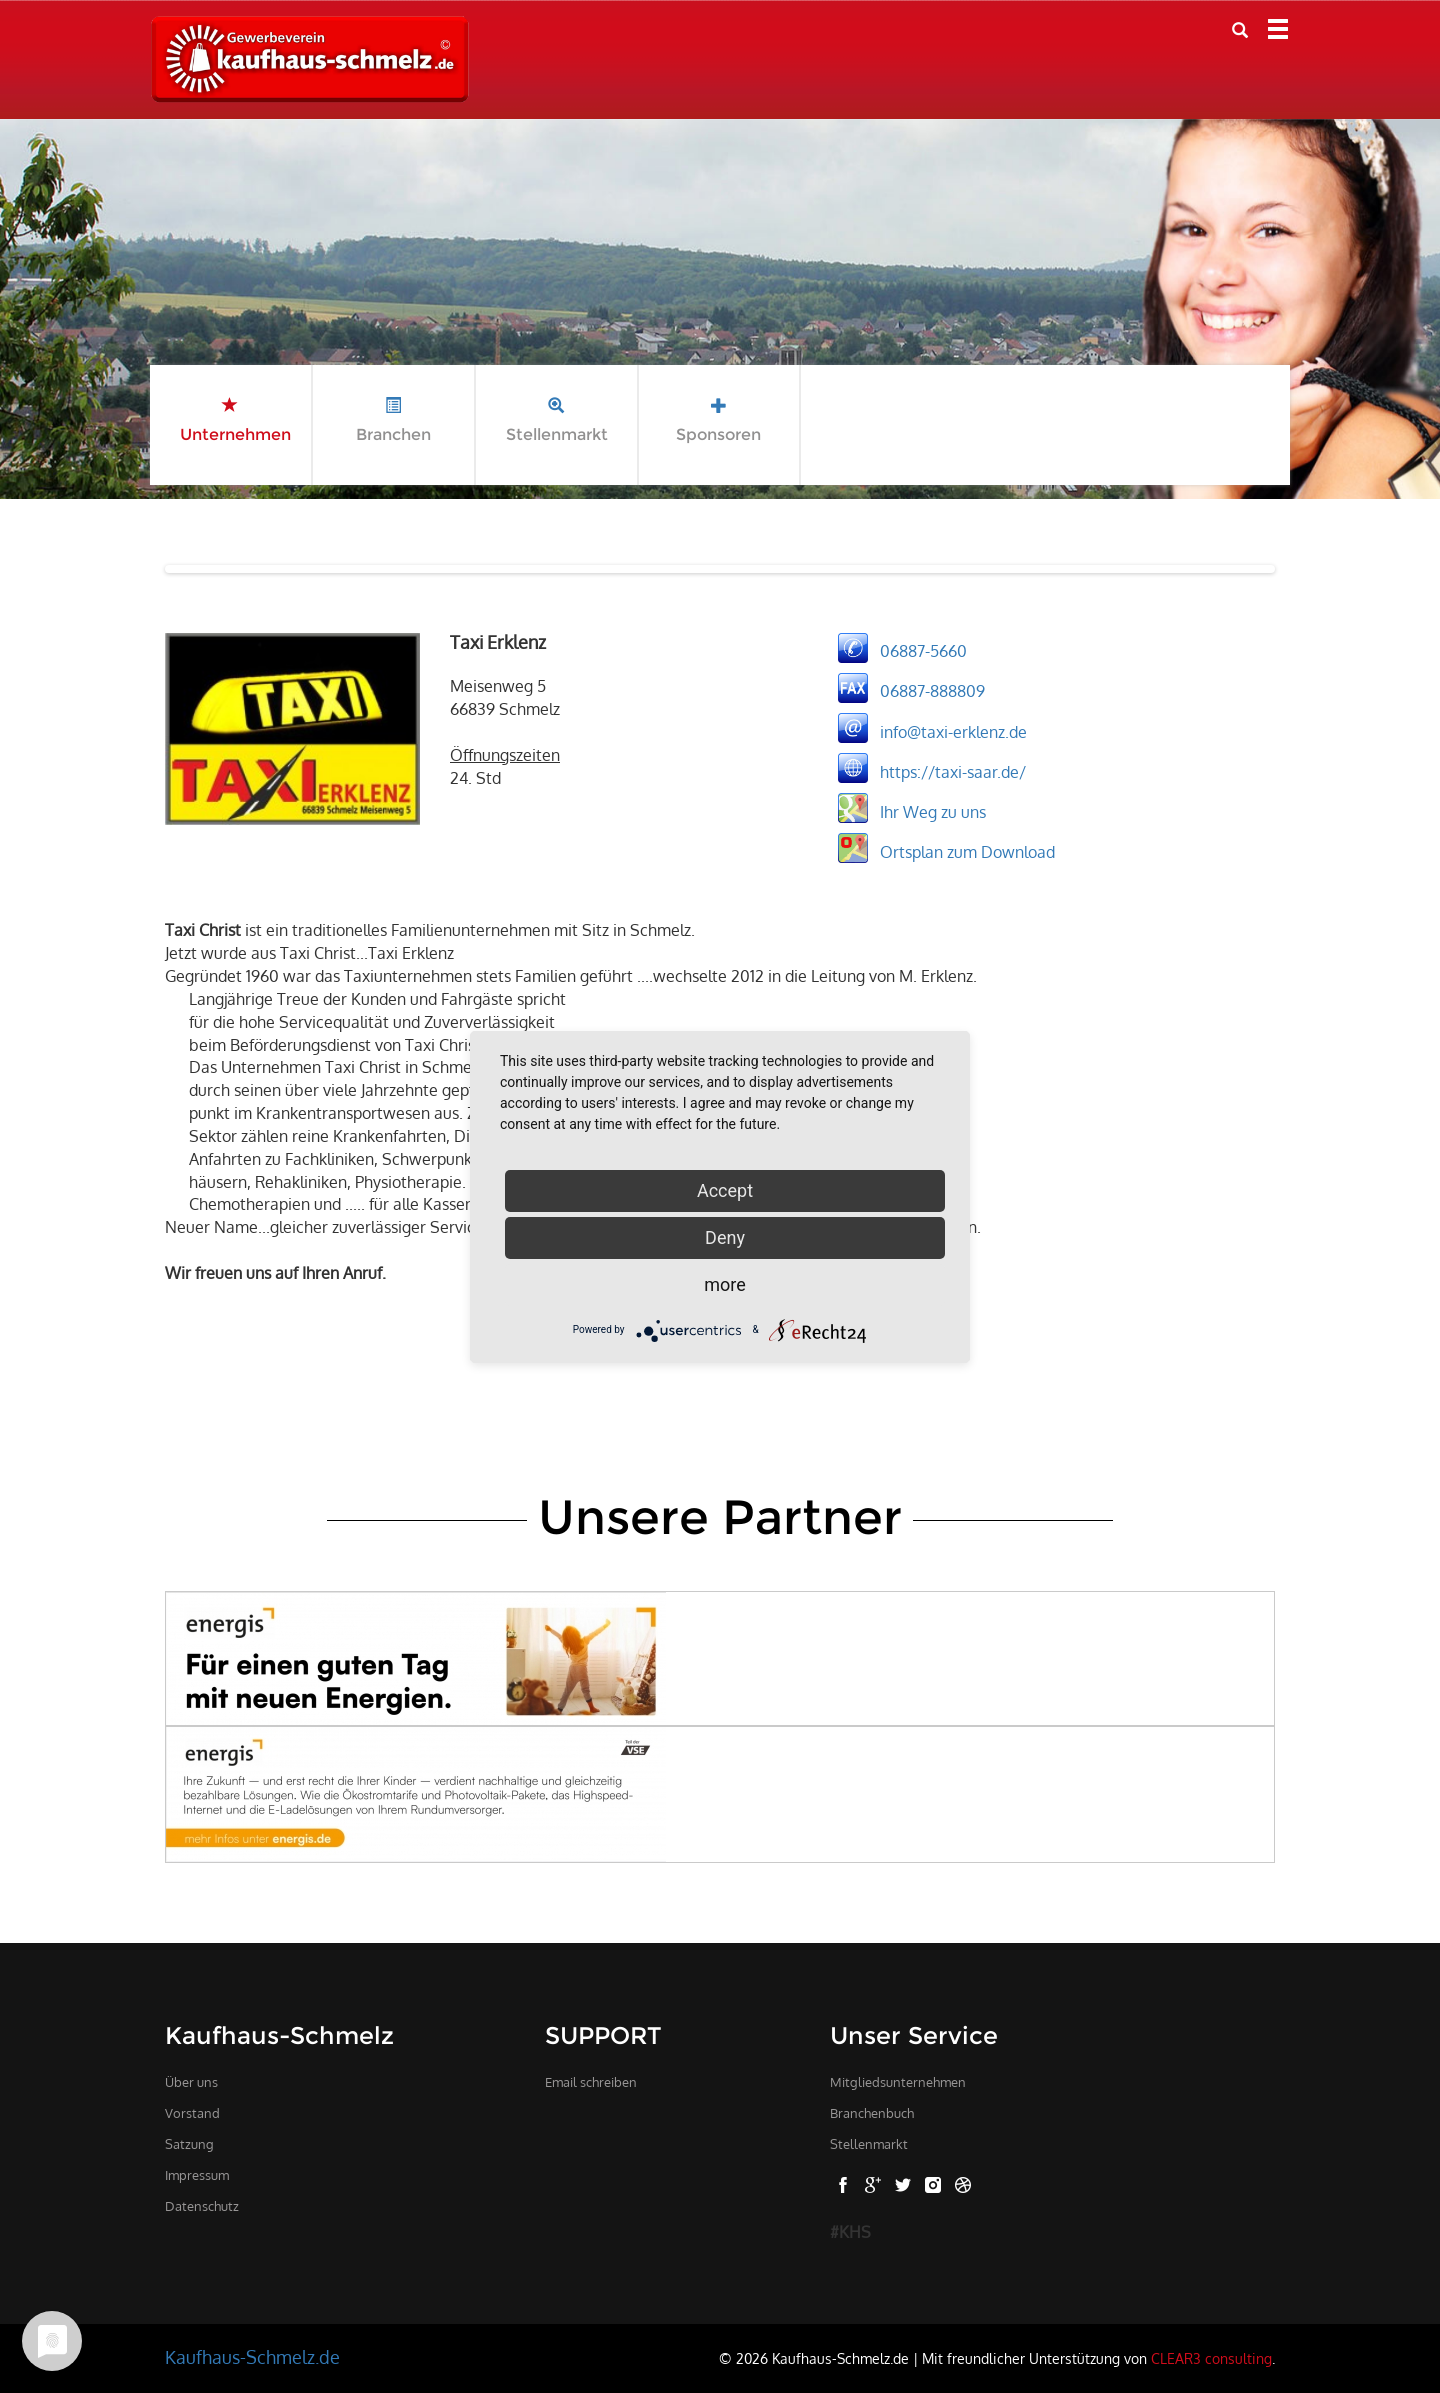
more (725, 1284)
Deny (725, 1237)
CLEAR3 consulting (1211, 2358)
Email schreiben (591, 2082)
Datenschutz (202, 2206)
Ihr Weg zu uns (933, 811)
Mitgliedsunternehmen (898, 2082)
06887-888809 (932, 691)
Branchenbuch (872, 2113)
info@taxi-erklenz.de (953, 731)
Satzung (189, 2144)
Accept (725, 1190)
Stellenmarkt (869, 2144)
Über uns (191, 2082)
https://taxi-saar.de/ (953, 771)
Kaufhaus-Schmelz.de (252, 2357)
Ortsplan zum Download (967, 851)
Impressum (197, 2175)
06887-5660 (923, 651)
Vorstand (192, 2113)
